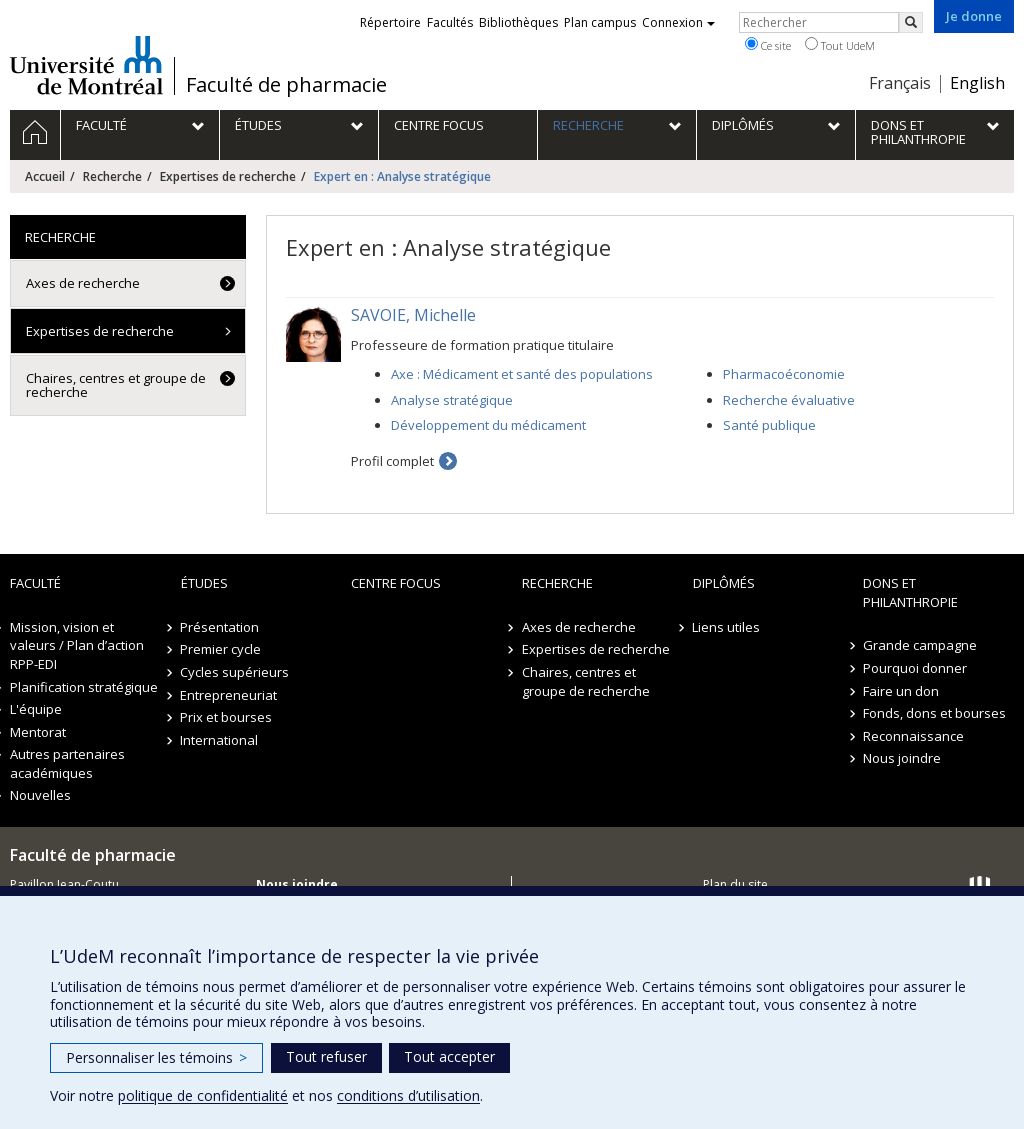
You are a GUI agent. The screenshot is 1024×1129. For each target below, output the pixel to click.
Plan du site (735, 884)
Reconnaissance (913, 736)
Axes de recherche (83, 283)
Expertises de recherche (228, 176)
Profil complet (392, 461)
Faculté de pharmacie (286, 85)
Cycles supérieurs (235, 672)
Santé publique (769, 425)
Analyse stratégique (452, 400)
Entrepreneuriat (229, 695)
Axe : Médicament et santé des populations (522, 374)
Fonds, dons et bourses (934, 713)
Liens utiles (727, 627)
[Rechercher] (911, 22)
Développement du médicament (488, 425)
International (220, 740)
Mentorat (38, 732)
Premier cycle (221, 649)
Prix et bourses (227, 717)
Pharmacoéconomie (784, 374)
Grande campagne (920, 645)
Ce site (768, 45)
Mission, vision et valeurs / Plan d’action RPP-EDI (77, 645)
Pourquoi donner (915, 668)
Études (204, 583)
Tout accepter (449, 1056)
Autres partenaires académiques (67, 763)
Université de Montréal (86, 65)
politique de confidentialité (203, 1095)
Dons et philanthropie (910, 592)
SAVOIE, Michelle (413, 315)
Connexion (678, 22)
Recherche (112, 176)
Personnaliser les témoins (156, 1057)
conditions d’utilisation (408, 1095)
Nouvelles (40, 795)
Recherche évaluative (789, 400)
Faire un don (901, 691)
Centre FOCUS (396, 583)
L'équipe (36, 709)
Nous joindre (902, 758)
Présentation (220, 627)
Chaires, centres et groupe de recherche (116, 385)
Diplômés (724, 583)
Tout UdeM (840, 45)
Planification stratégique (84, 687)
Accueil (45, 176)
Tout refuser (326, 1056)
